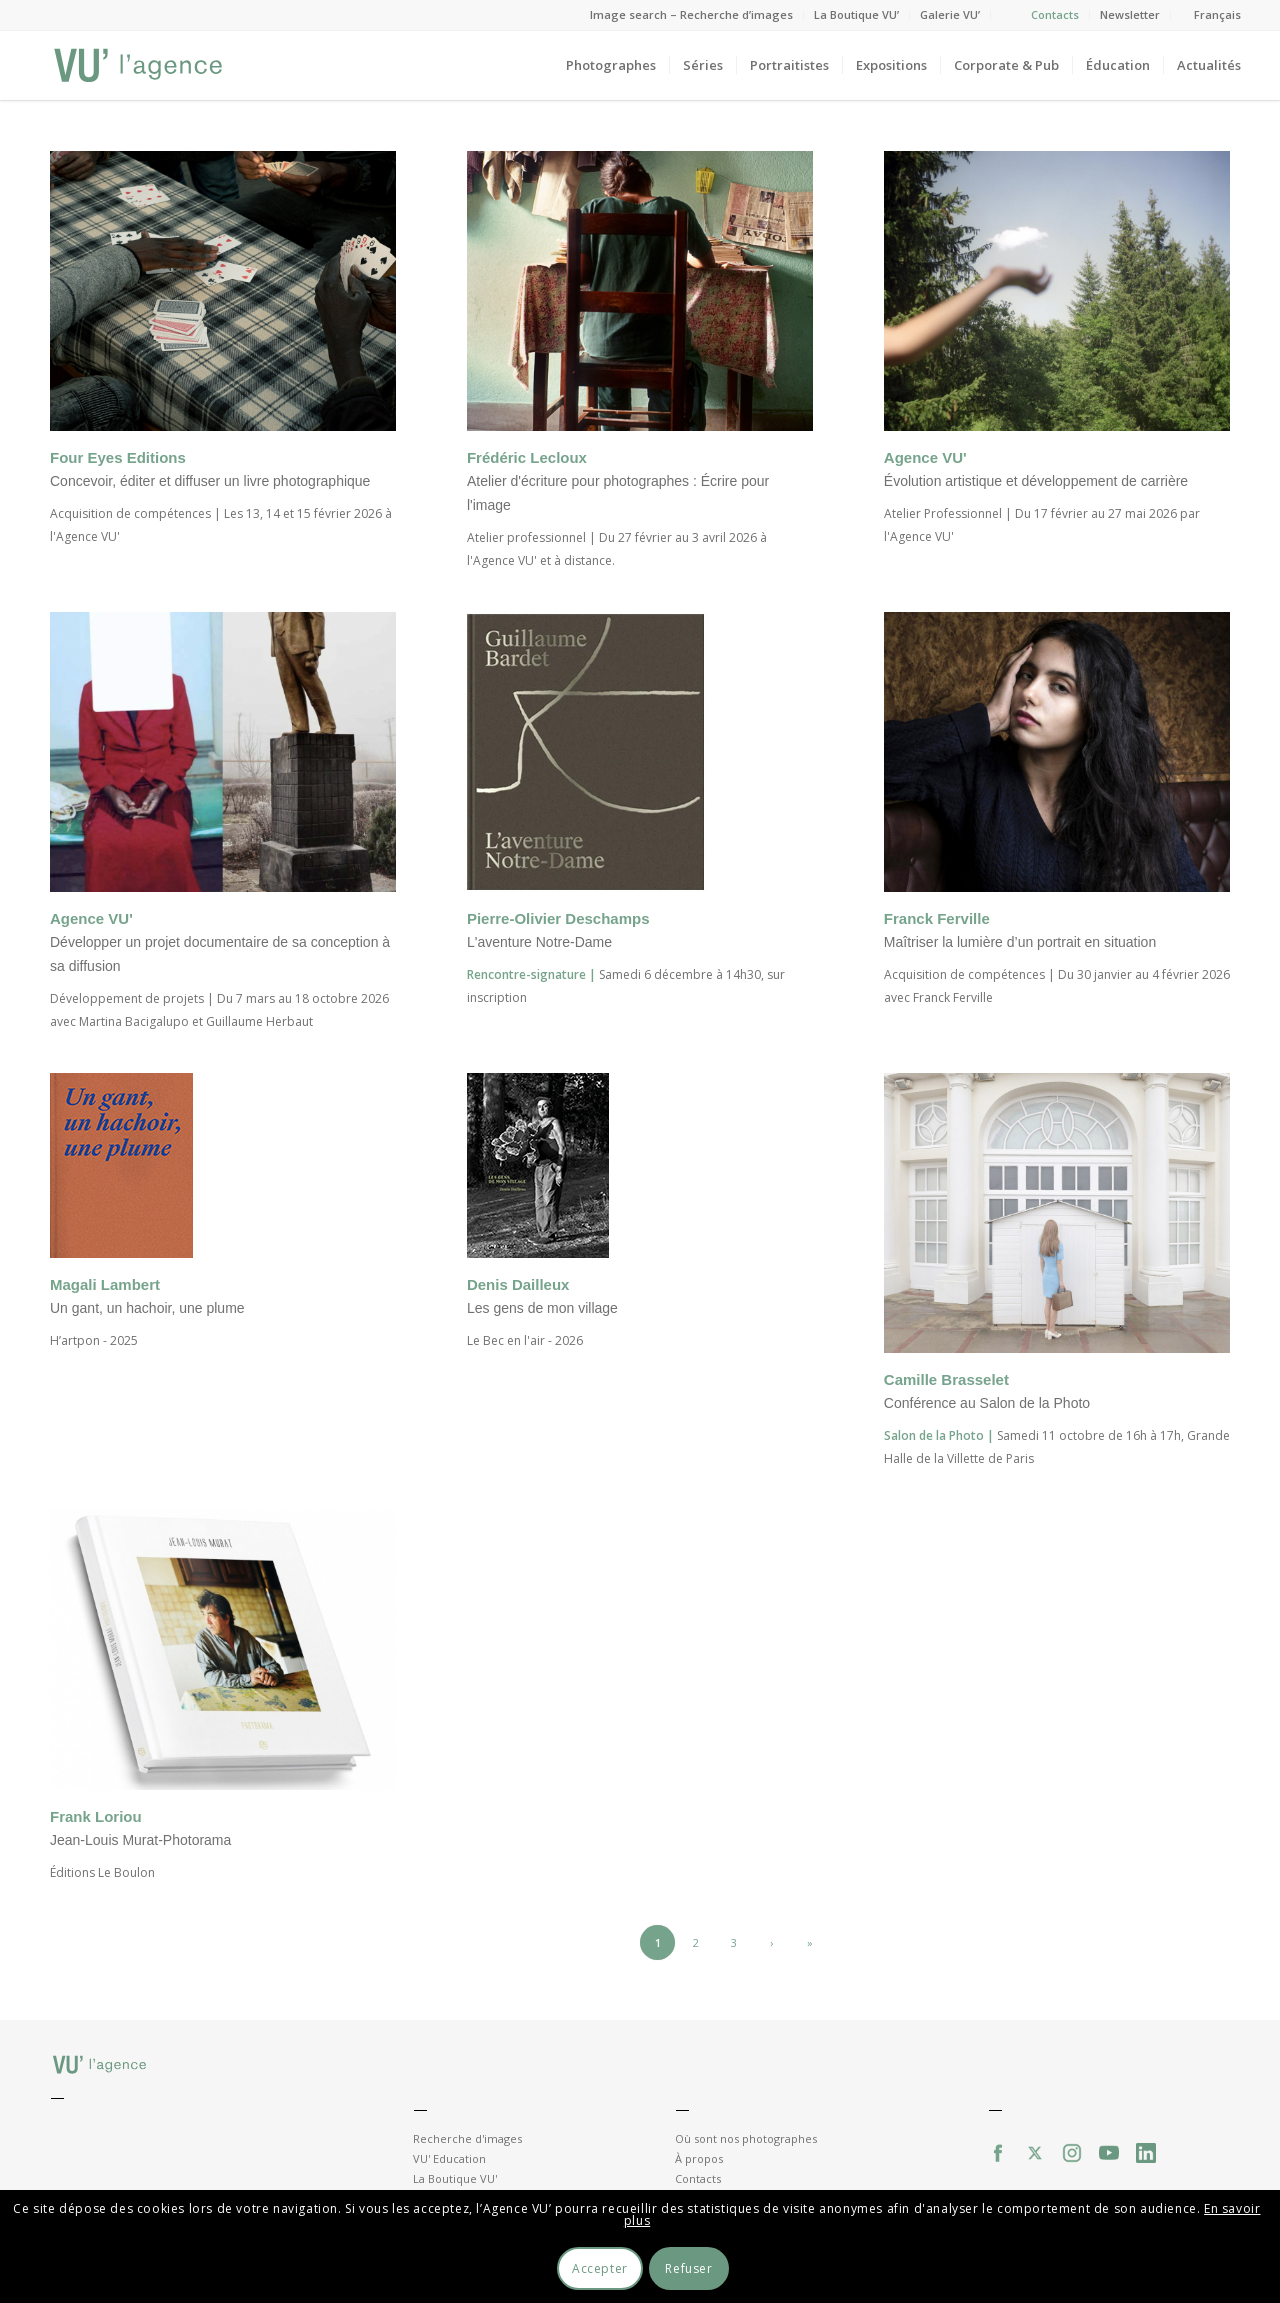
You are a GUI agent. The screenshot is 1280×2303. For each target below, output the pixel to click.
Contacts (1055, 14)
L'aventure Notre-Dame (539, 942)
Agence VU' (925, 457)
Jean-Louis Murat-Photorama (140, 1840)
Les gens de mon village (542, 1308)
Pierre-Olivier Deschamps (558, 918)
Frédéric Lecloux (527, 457)
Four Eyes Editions (118, 457)
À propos (699, 2158)
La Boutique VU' (455, 2178)
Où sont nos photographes (746, 2138)
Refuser (688, 2268)
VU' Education (449, 2158)
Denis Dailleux (518, 1284)
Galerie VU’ (950, 14)
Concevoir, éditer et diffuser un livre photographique (210, 481)
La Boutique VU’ (856, 14)
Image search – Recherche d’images (691, 14)
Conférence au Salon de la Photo (987, 1403)
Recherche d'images (467, 2138)
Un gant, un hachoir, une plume (147, 1308)
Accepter (600, 2268)
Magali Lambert (105, 1284)
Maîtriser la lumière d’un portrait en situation (1020, 942)
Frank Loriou (96, 1816)
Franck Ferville (937, 918)
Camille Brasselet (946, 1379)
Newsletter (1130, 14)
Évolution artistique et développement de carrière (1036, 481)
